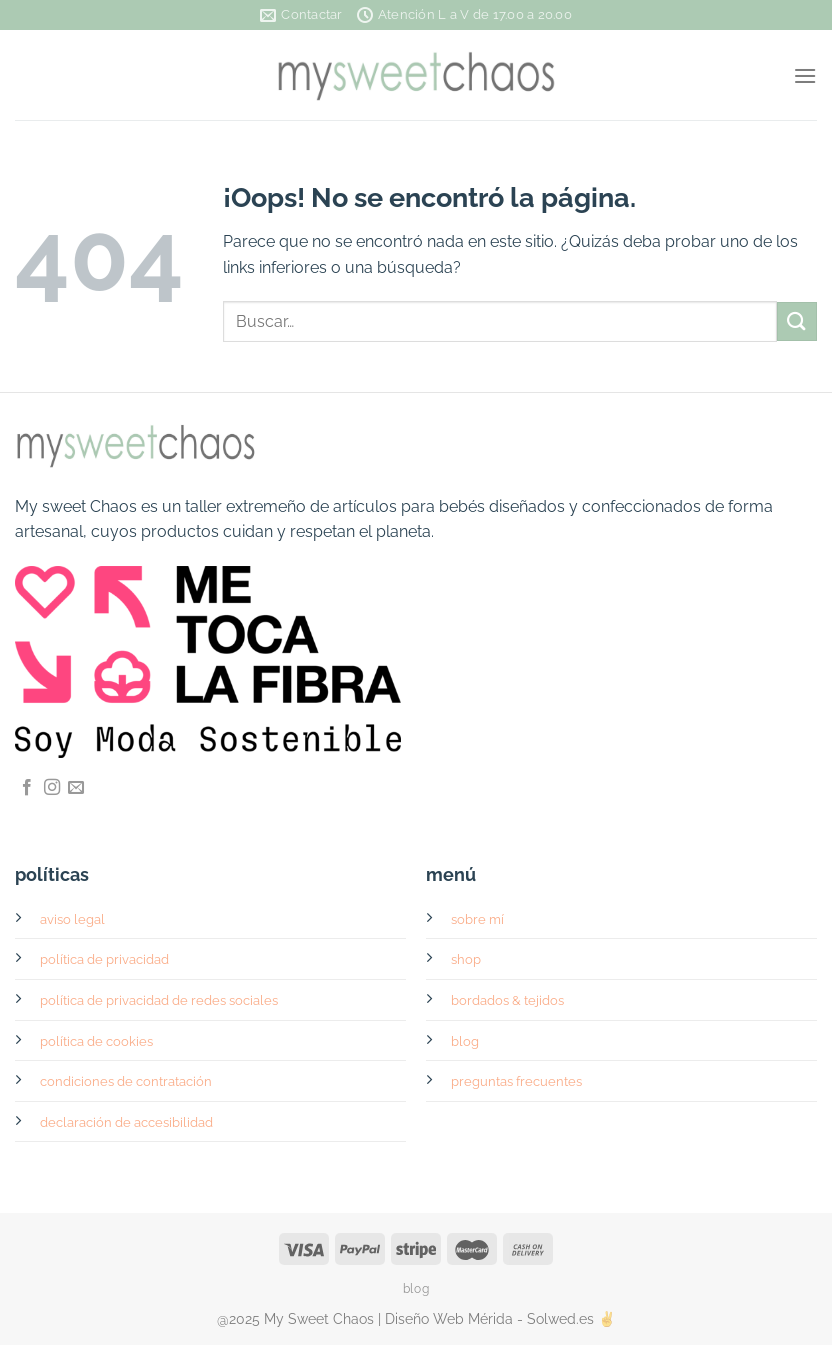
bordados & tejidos (507, 1000)
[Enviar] (797, 321)
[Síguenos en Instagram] (52, 788)
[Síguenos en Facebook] (27, 788)
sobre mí (477, 919)
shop (466, 959)
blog (465, 1041)
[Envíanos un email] (76, 788)
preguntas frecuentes (516, 1081)
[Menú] (805, 75)
